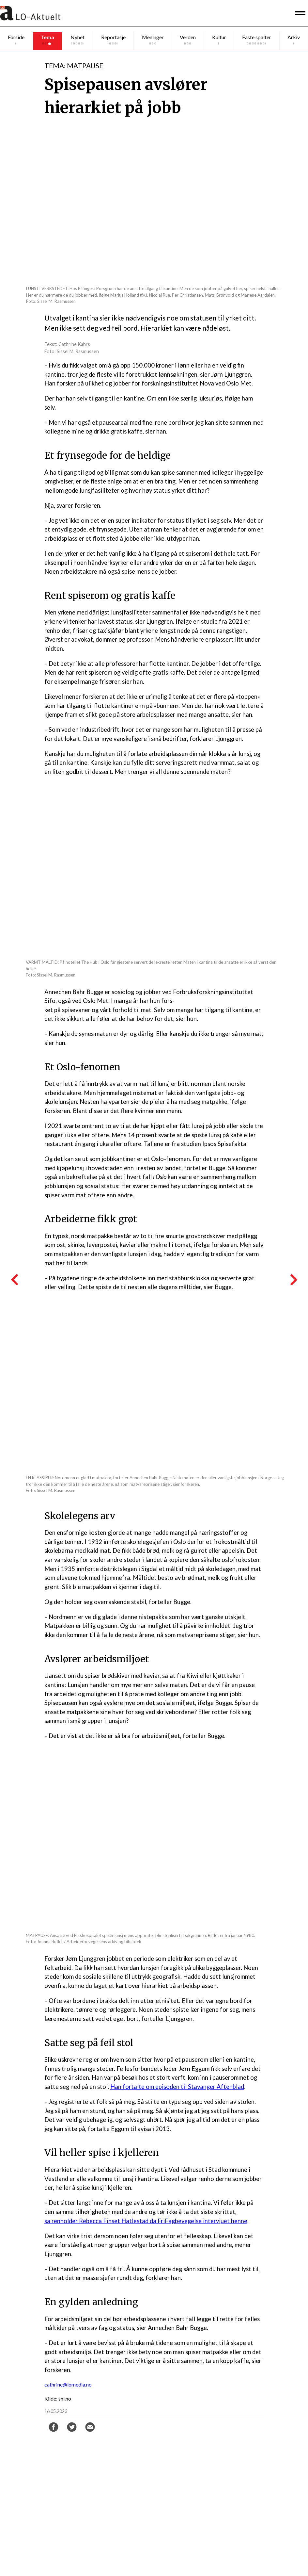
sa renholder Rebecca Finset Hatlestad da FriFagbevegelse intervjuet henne (145, 2220)
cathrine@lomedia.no (68, 2384)
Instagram (118, 2547)
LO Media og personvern (236, 2542)
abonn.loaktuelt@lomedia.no (240, 2488)
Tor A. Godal (121, 2502)
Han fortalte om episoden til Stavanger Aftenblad (177, 2086)
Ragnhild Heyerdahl (128, 2464)
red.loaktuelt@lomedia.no (237, 2464)
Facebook (118, 2539)
